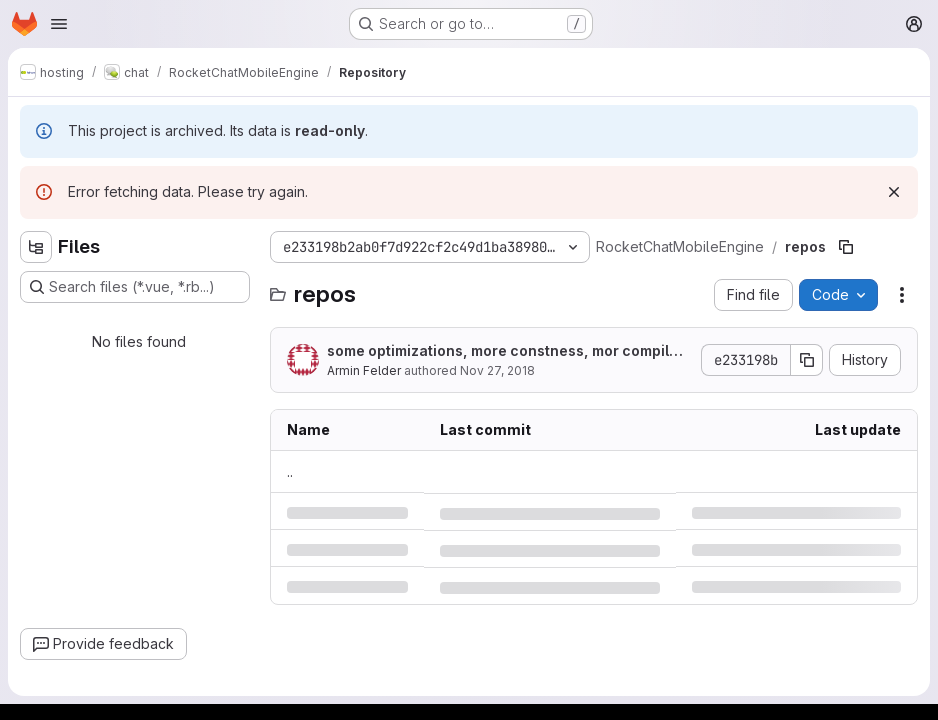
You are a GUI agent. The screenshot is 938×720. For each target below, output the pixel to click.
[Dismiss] (894, 192)
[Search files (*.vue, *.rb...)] (135, 287)
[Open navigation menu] (59, 24)
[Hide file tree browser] (36, 247)
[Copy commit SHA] (807, 360)
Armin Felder (364, 370)
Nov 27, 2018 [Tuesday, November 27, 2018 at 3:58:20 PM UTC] (497, 370)
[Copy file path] (846, 247)
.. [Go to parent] (290, 471)
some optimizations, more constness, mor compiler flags (505, 351)
